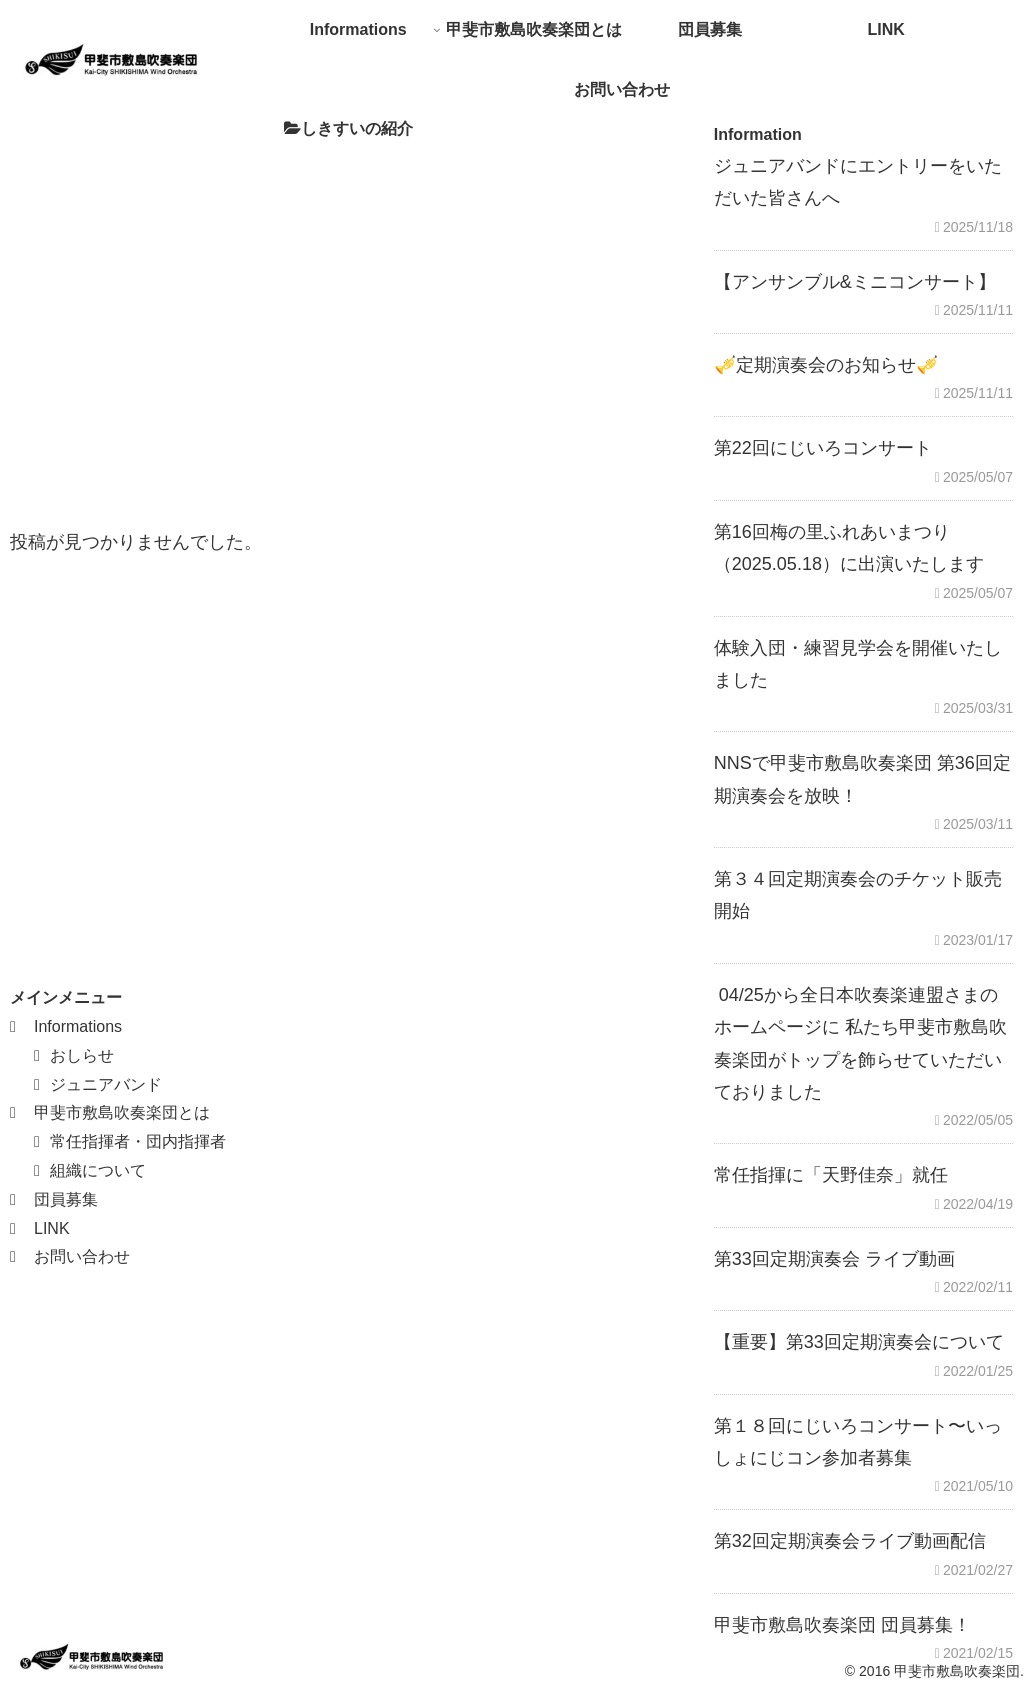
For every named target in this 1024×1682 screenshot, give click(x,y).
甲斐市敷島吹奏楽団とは (122, 1112)
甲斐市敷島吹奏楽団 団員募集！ (842, 1625)
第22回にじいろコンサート (823, 448)
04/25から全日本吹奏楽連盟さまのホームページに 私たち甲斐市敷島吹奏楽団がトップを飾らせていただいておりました (860, 1043)
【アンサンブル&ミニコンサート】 (855, 282)
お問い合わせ (82, 1256)
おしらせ (82, 1055)
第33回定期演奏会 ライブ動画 (834, 1259)
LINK (52, 1228)
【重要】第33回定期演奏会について (859, 1342)
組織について (98, 1170)
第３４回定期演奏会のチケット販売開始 (858, 895)
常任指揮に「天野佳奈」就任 (831, 1175)
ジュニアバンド (106, 1084)
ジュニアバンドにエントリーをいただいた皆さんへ (858, 182)
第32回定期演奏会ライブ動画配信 (850, 1541)
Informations (78, 1026)
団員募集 (66, 1199)
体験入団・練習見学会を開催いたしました (858, 664)
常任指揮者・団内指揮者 (138, 1141)
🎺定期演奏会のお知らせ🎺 (826, 365)
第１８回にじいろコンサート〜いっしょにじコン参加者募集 (858, 1442)
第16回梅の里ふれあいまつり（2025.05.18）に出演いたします (849, 548)
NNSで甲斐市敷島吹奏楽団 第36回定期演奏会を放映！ (862, 779)
